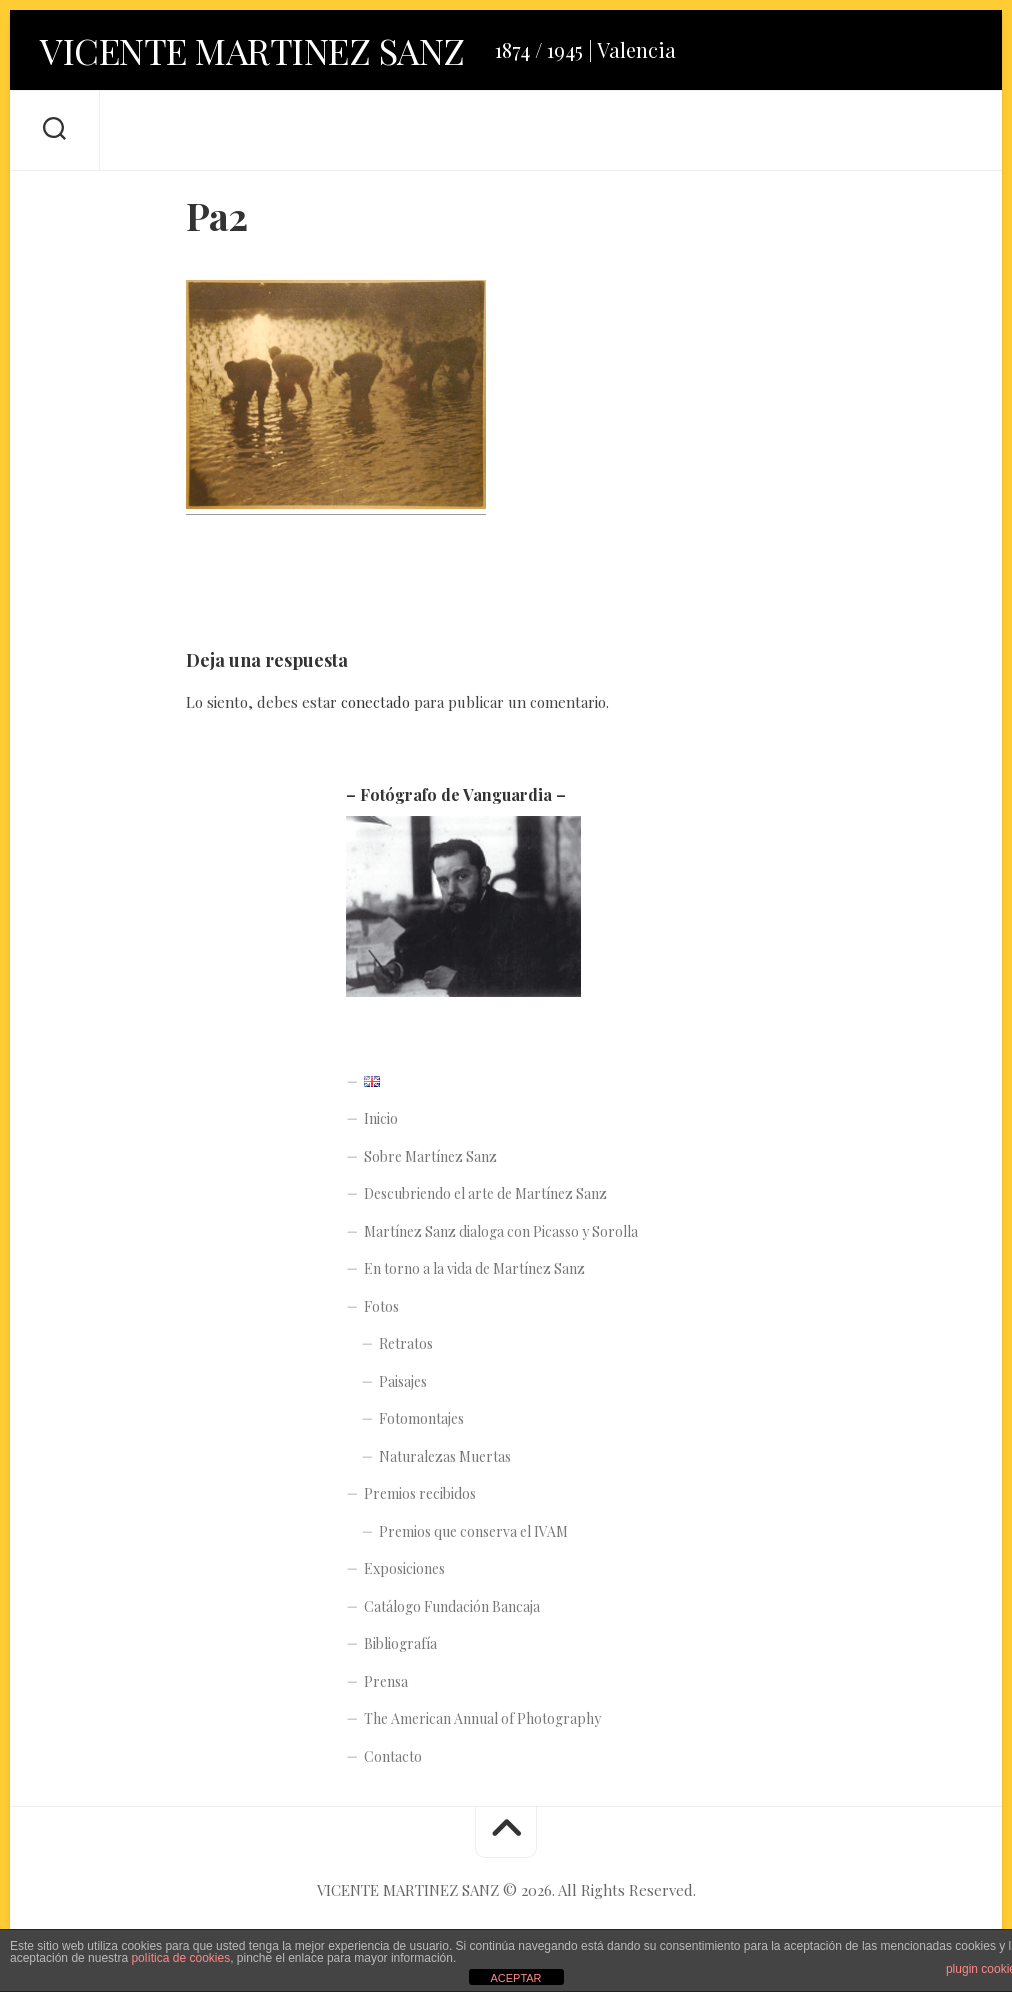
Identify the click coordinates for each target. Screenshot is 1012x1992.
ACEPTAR (515, 1978)
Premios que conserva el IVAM (473, 1531)
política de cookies (180, 1958)
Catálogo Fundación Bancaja (452, 1606)
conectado (375, 702)
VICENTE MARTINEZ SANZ (252, 50)
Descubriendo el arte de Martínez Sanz (485, 1193)
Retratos (406, 1343)
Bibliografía (400, 1643)
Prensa (386, 1681)
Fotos (381, 1306)
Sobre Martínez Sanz (430, 1156)
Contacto (393, 1756)
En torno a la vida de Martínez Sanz (474, 1268)
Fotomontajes (421, 1418)
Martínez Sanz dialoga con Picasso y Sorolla (501, 1231)
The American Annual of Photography (482, 1718)
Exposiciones (404, 1568)
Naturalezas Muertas (445, 1456)
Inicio (381, 1118)
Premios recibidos (420, 1493)
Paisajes (403, 1381)
